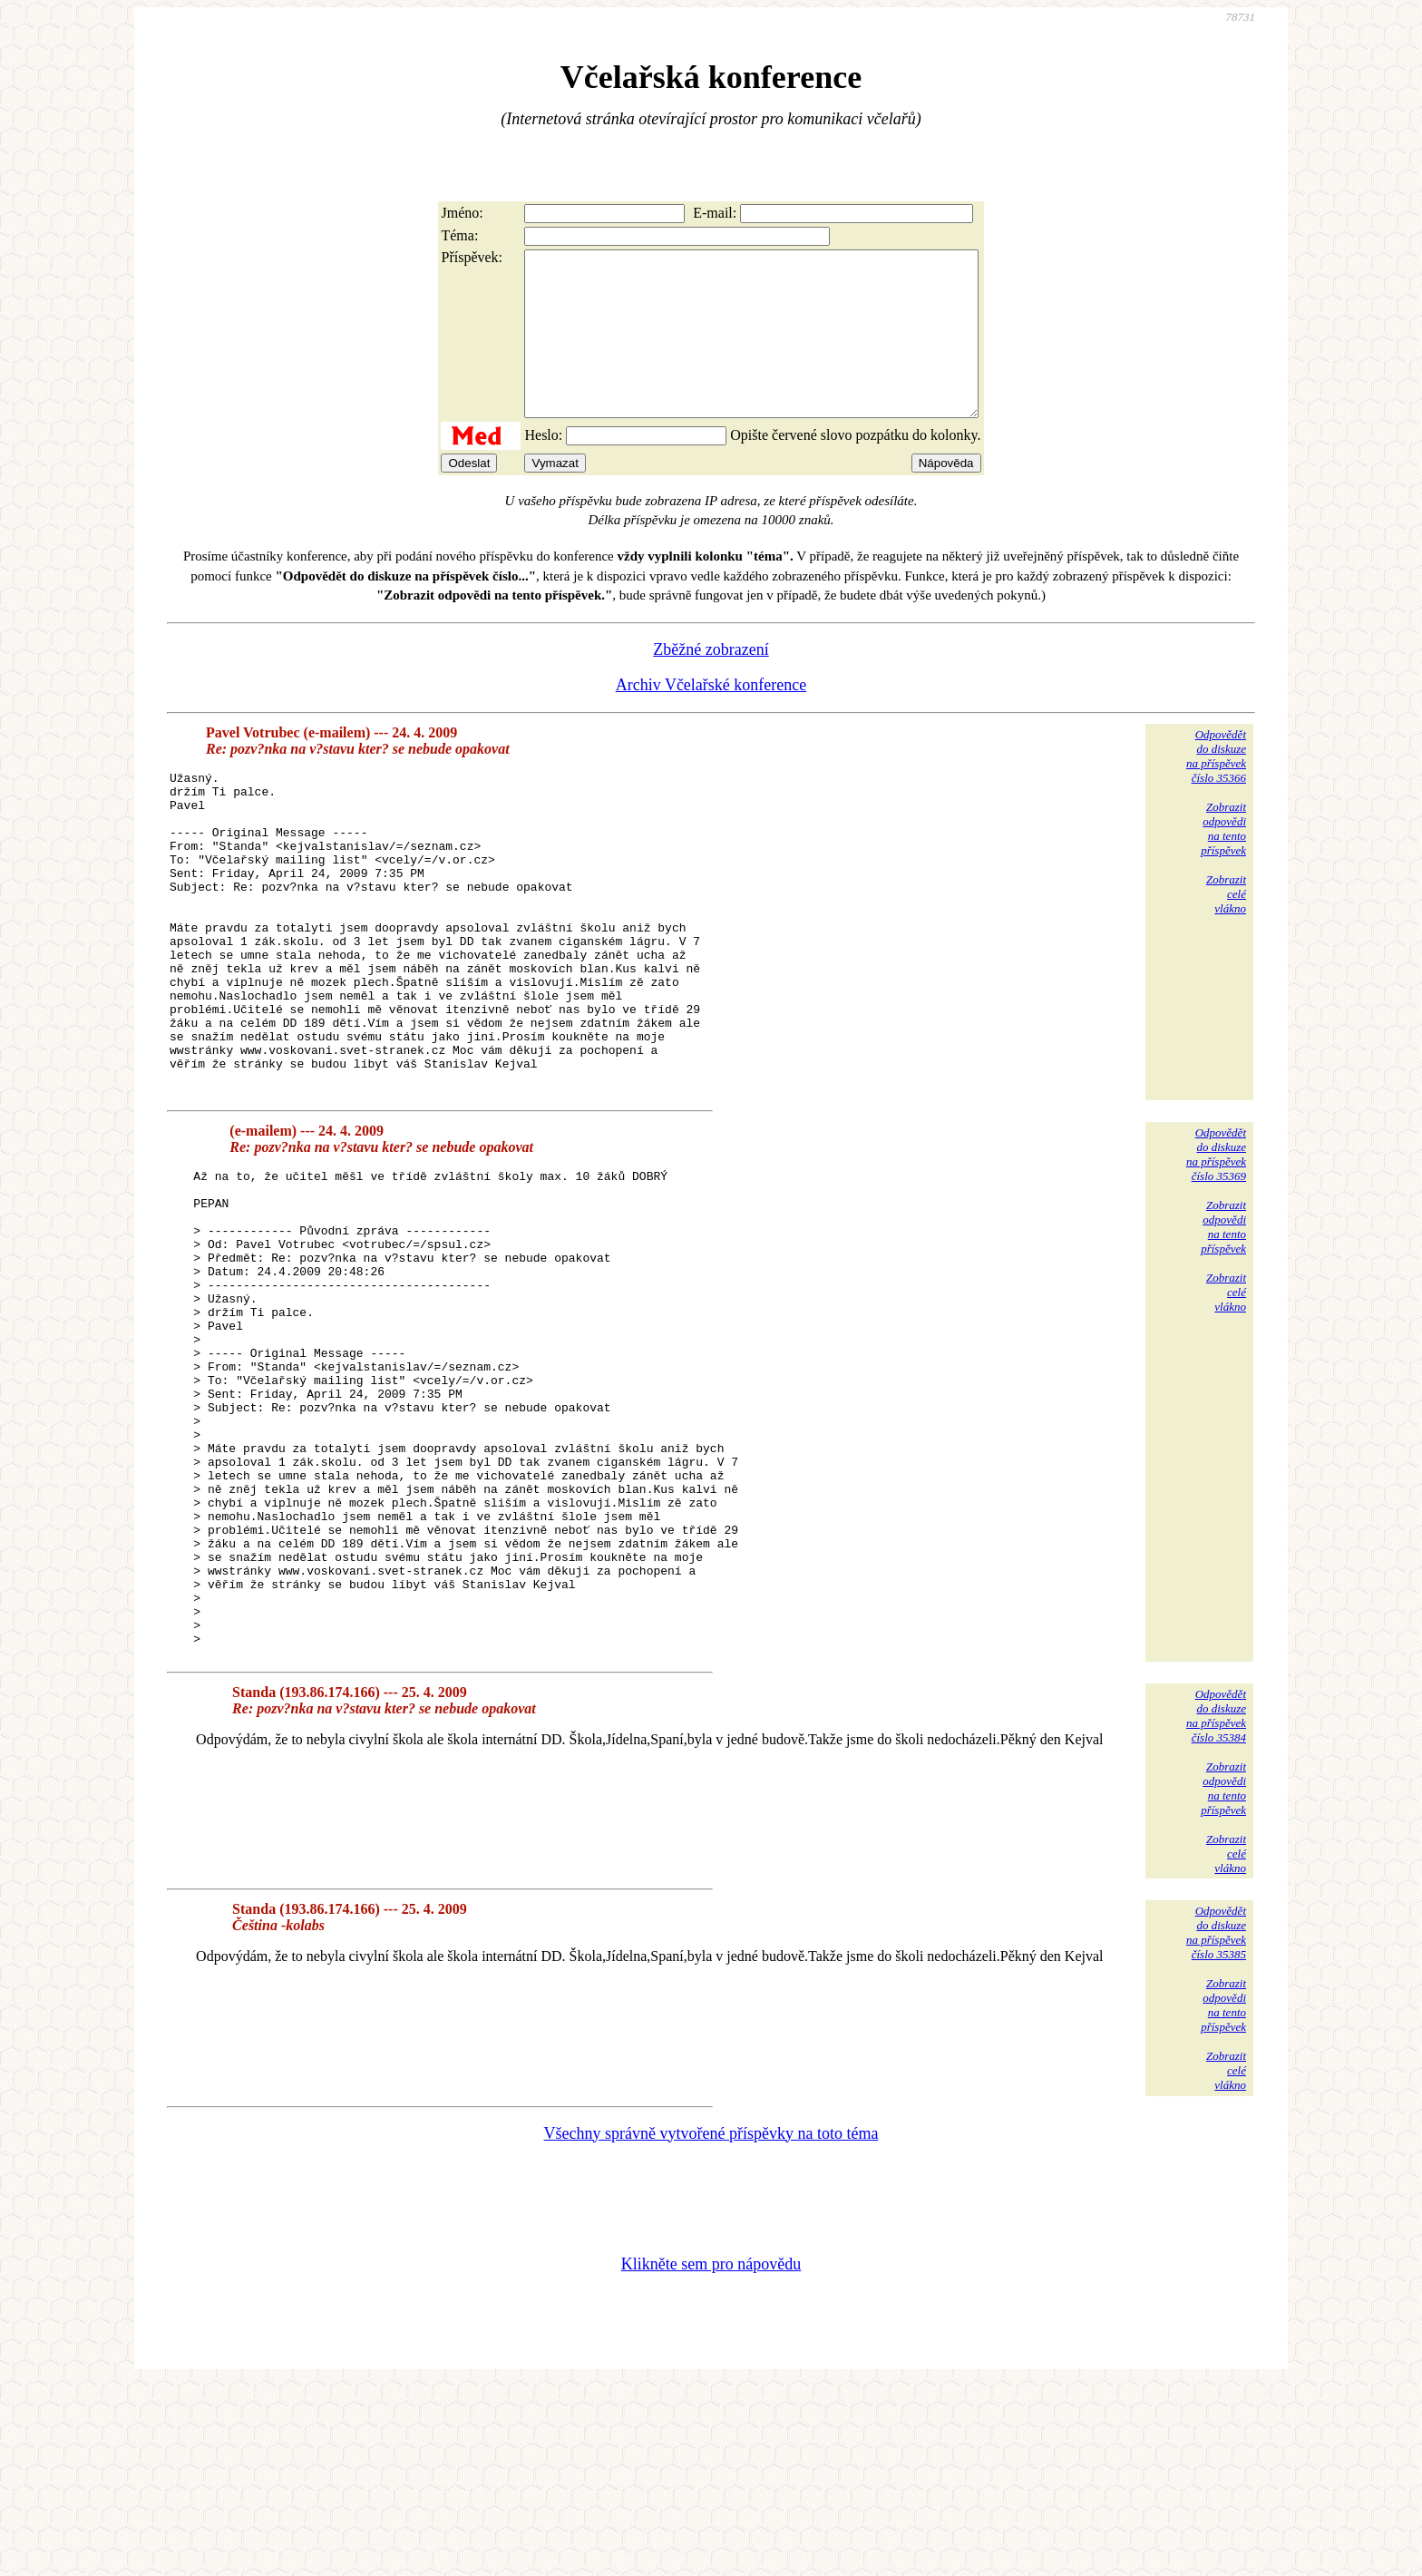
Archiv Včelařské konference (711, 717)
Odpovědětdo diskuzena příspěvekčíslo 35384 (1216, 1906)
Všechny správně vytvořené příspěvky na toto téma (711, 2324)
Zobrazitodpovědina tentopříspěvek (1223, 861)
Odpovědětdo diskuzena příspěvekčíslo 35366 (1216, 788)
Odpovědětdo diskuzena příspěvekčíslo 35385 (1216, 2123)
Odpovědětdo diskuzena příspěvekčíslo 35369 (1216, 1249)
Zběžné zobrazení (710, 682)
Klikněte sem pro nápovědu (711, 2454)
